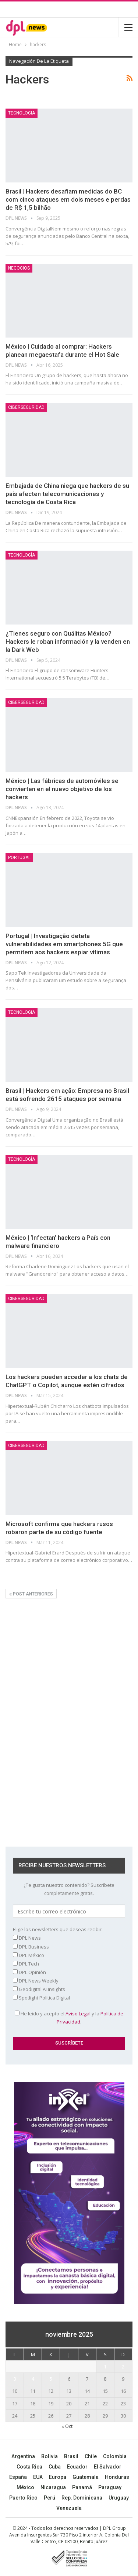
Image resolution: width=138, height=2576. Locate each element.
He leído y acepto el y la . (69, 2017)
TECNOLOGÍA (21, 555)
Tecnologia (21, 113)
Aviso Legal (78, 2013)
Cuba (55, 2467)
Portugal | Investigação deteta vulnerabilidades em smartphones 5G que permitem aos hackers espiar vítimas (64, 944)
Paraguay (109, 2487)
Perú (49, 2498)
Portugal (19, 857)
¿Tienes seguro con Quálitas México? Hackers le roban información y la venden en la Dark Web (68, 641)
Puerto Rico (23, 2498)
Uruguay (119, 2498)
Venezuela (69, 2508)
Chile (91, 2456)
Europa (57, 2477)
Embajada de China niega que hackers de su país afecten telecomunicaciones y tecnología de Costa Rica (67, 494)
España (18, 2477)
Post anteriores (31, 1594)
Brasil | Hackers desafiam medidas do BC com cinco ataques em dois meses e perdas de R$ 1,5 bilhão (68, 199)
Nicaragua (53, 2487)
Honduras (117, 2477)
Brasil (71, 2456)
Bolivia (49, 2456)
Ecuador (77, 2467)
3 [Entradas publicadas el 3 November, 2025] (15, 2378)
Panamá (82, 2487)
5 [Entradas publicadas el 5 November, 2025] (51, 2378)
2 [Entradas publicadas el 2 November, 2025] (123, 2366)
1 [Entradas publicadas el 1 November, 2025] (105, 2366)
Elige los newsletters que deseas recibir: (58, 1929)
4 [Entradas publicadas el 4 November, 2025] (33, 2378)
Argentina (23, 2456)
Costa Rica (29, 2467)
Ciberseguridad (26, 407)
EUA (38, 2477)
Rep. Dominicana (81, 2498)
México (25, 2487)
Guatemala (85, 2477)
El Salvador (107, 2467)
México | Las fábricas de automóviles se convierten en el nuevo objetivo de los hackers (62, 789)
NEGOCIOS (19, 268)
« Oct (66, 2426)
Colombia (115, 2456)
